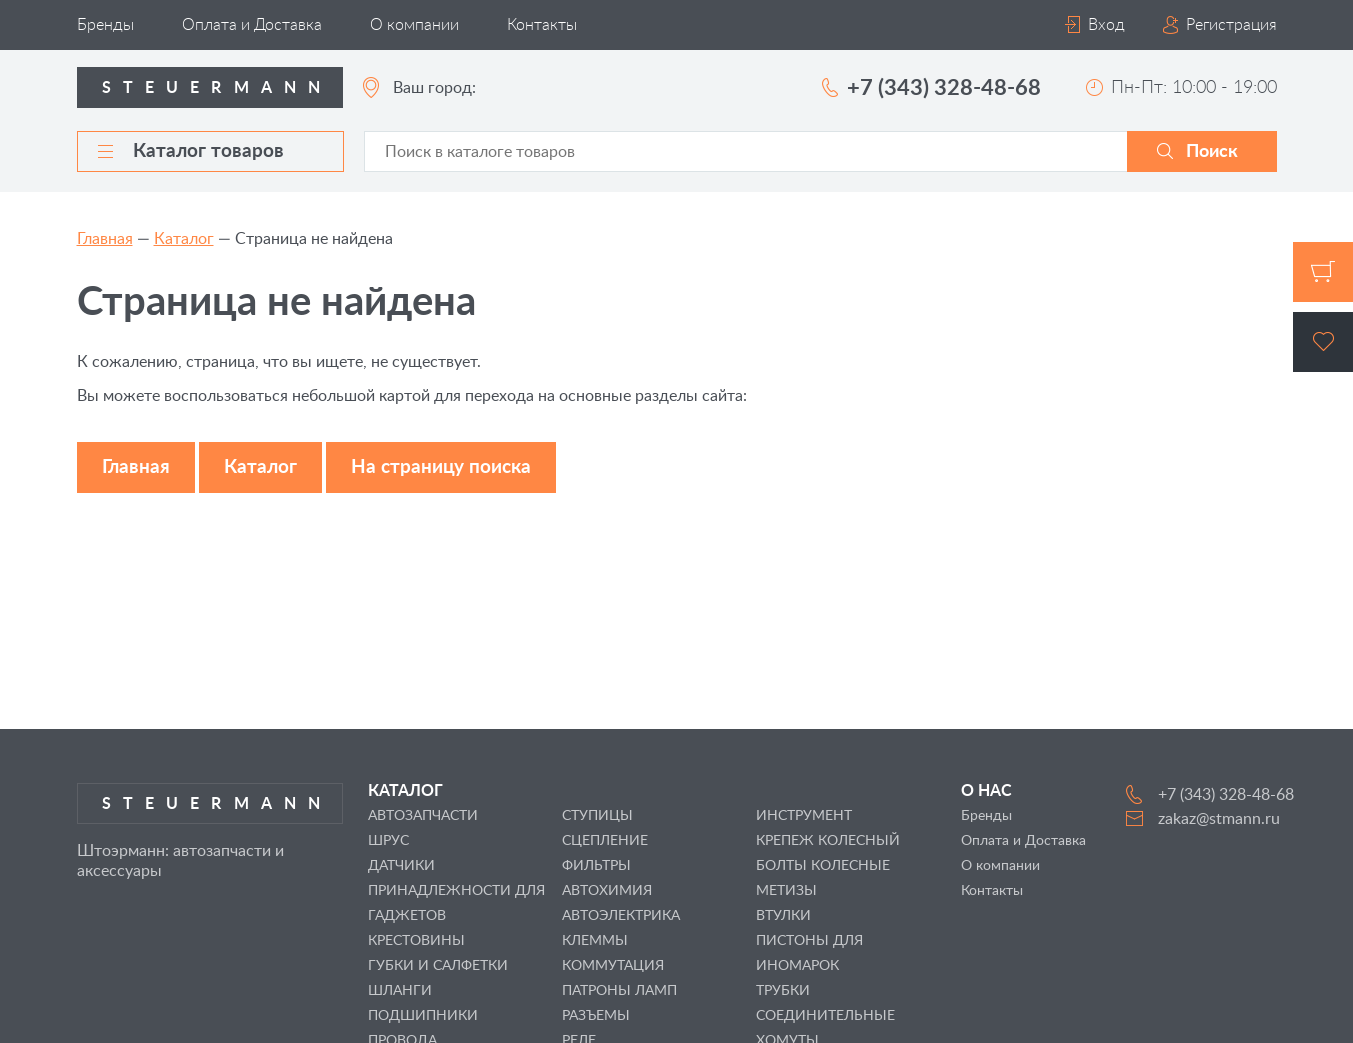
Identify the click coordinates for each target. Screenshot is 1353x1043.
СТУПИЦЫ (597, 816)
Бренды (105, 25)
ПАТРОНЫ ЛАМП (619, 991)
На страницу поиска (441, 467)
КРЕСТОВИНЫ (416, 941)
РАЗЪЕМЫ (596, 1016)
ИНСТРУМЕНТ (804, 816)
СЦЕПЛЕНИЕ (605, 841)
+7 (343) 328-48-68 (944, 88)
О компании (414, 25)
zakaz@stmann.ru (1219, 819)
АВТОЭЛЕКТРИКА (621, 916)
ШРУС (388, 841)
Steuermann (217, 88)
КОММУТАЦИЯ (613, 966)
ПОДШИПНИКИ (423, 1016)
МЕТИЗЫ (786, 891)
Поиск (1212, 152)
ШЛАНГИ (400, 991)
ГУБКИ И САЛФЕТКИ (438, 966)
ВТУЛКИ (783, 916)
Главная (105, 239)
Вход (1106, 25)
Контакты (542, 25)
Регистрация (1231, 25)
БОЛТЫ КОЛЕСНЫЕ (823, 866)
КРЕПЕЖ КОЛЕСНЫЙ (828, 841)
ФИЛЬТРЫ (596, 866)
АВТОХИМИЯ (607, 891)
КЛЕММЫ (595, 941)
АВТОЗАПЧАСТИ (423, 816)
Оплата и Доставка (252, 25)
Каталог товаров (191, 151)
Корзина (1323, 272)
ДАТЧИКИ (401, 866)
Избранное (1323, 342)
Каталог (184, 239)
